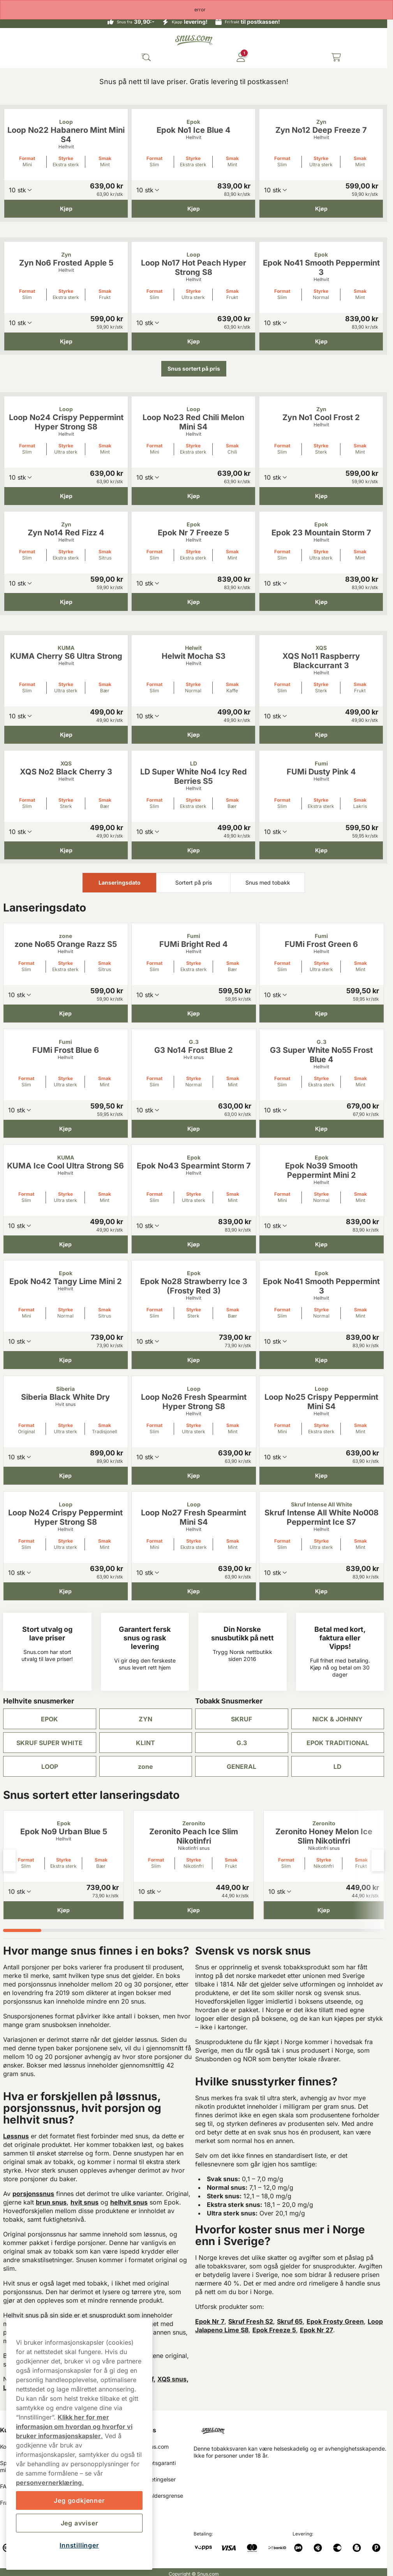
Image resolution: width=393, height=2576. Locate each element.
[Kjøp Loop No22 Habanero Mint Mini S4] (66, 209)
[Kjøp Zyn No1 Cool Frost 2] (321, 496)
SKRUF (241, 1719)
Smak (105, 158)
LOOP (49, 1766)
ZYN (145, 1719)
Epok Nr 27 (316, 2330)
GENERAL (241, 1766)
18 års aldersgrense (158, 2495)
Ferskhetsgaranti (154, 2463)
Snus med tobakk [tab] (267, 882)
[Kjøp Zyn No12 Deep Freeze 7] (321, 209)
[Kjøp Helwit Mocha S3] (193, 735)
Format (27, 158)
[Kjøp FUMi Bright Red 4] (194, 1013)
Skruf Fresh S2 (250, 2321)
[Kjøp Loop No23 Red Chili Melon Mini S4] (193, 496)
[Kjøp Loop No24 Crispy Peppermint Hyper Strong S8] (66, 496)
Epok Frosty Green (335, 2321)
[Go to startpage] (193, 40)
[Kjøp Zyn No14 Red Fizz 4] (66, 602)
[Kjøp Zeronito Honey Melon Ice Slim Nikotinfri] (324, 1910)
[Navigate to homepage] (290, 2428)
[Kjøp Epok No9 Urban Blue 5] (63, 1910)
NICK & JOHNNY (337, 1719)
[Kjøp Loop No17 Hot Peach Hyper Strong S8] (193, 341)
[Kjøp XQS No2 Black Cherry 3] (66, 850)
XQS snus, (173, 2379)
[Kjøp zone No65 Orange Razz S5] (66, 1013)
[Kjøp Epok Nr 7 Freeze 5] (193, 602)
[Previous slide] (9, 1860)
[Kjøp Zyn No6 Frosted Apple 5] (66, 341)
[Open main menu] (11, 57)
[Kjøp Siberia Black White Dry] (66, 1476)
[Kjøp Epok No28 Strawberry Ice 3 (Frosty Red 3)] (194, 1360)
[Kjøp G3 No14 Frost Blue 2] (194, 1129)
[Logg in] (240, 57)
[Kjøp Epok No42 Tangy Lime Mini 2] (66, 1360)
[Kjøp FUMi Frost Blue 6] (66, 1129)
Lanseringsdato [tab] (120, 882)
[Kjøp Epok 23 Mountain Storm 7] (321, 602)
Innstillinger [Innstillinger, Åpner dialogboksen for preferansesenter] (79, 2545)
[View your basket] (336, 57)
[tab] (22, 1930)
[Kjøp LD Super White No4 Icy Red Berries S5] (193, 850)
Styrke (65, 158)
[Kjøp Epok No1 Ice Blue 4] (193, 209)
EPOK (49, 1719)
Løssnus (16, 2136)
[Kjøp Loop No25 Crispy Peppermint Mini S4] (321, 1476)
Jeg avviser (79, 2523)
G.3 (241, 1743)
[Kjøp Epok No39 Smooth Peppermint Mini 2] (321, 1244)
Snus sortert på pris (193, 368)
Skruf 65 (290, 2321)
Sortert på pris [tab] (193, 882)
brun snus (51, 2202)
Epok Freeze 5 (274, 2330)
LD (337, 1766)
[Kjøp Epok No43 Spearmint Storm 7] (194, 1244)
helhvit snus (129, 2202)
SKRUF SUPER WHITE (49, 1743)
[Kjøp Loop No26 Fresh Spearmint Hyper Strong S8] (194, 1476)
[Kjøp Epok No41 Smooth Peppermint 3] (321, 341)
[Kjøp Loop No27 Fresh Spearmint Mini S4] (194, 1591)
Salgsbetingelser (154, 2479)
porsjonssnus (33, 2194)
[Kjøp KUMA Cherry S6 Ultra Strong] (66, 735)
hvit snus (84, 2202)
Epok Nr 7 (209, 2321)
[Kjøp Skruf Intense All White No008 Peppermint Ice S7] (321, 1591)
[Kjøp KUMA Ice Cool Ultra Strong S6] (66, 1244)
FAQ (5, 2486)
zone (145, 1766)
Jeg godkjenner (79, 2500)
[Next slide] (378, 1860)
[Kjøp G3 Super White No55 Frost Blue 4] (321, 1129)
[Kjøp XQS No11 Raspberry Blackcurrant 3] (321, 735)
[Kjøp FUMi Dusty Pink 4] (321, 850)
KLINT (145, 1743)
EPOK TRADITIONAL (338, 1743)
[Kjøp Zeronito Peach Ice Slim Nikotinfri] (194, 1910)
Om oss (144, 2430)
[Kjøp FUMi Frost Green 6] (321, 1013)
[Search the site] (146, 57)
